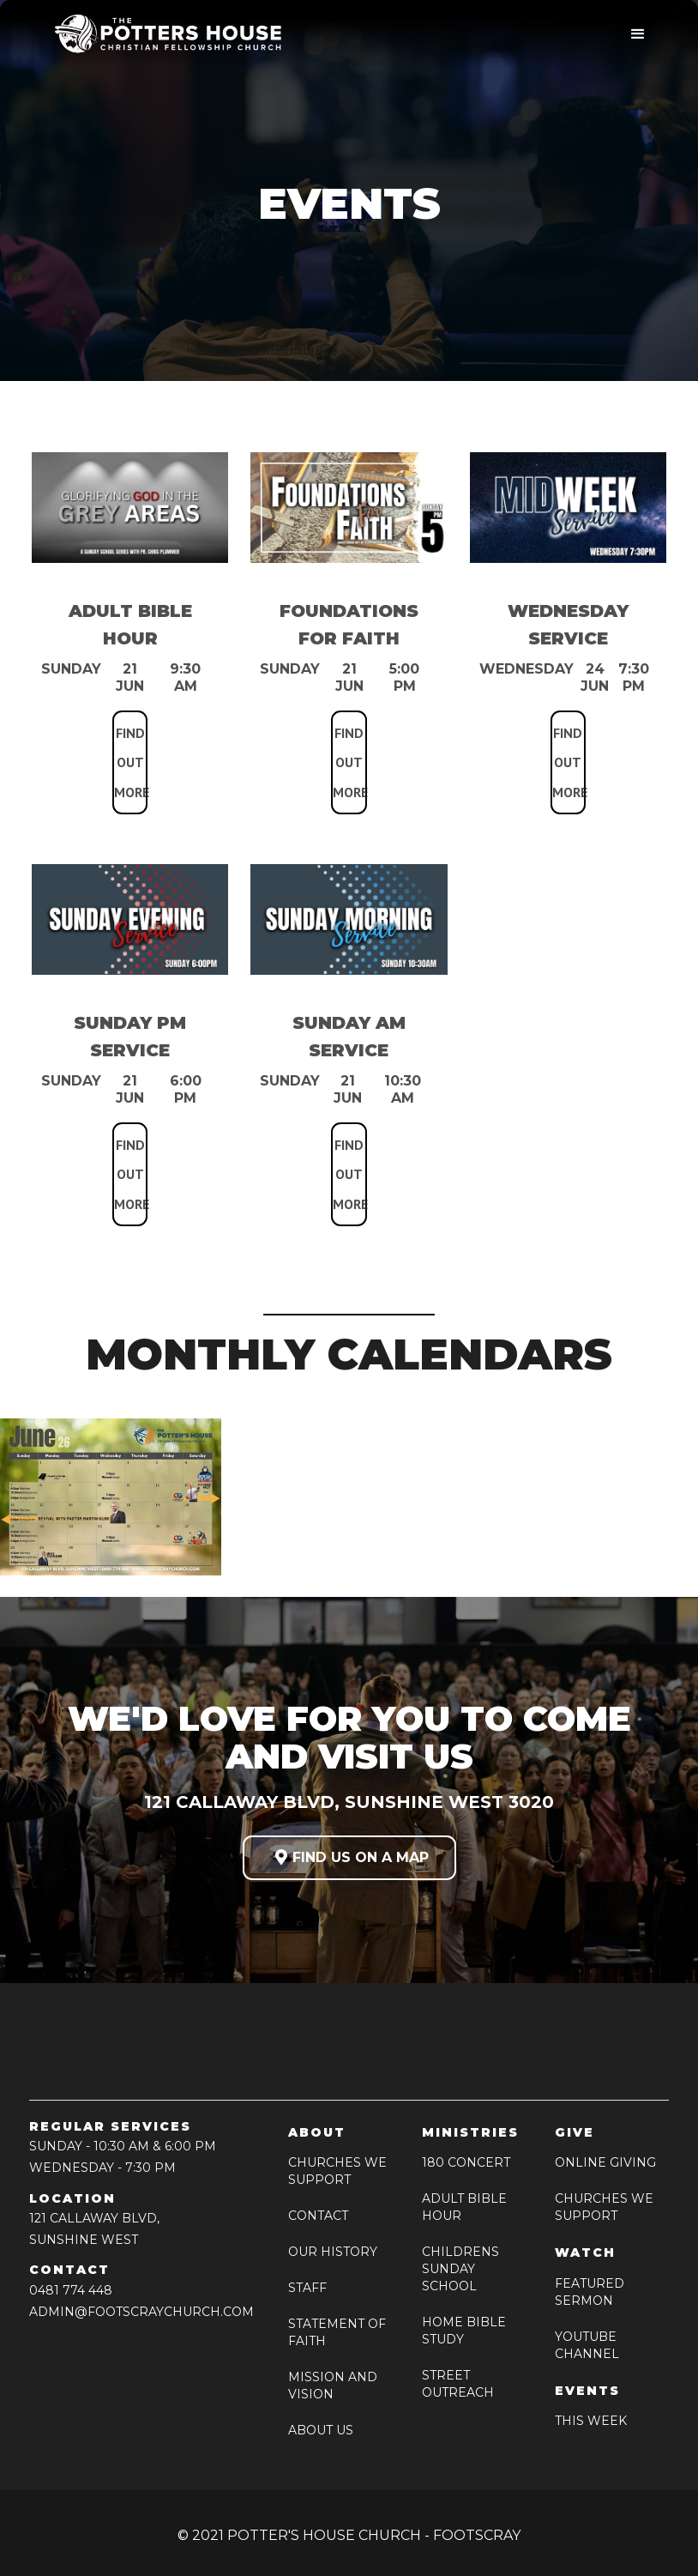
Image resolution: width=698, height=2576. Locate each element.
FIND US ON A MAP (349, 1857)
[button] (638, 34)
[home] (161, 33)
